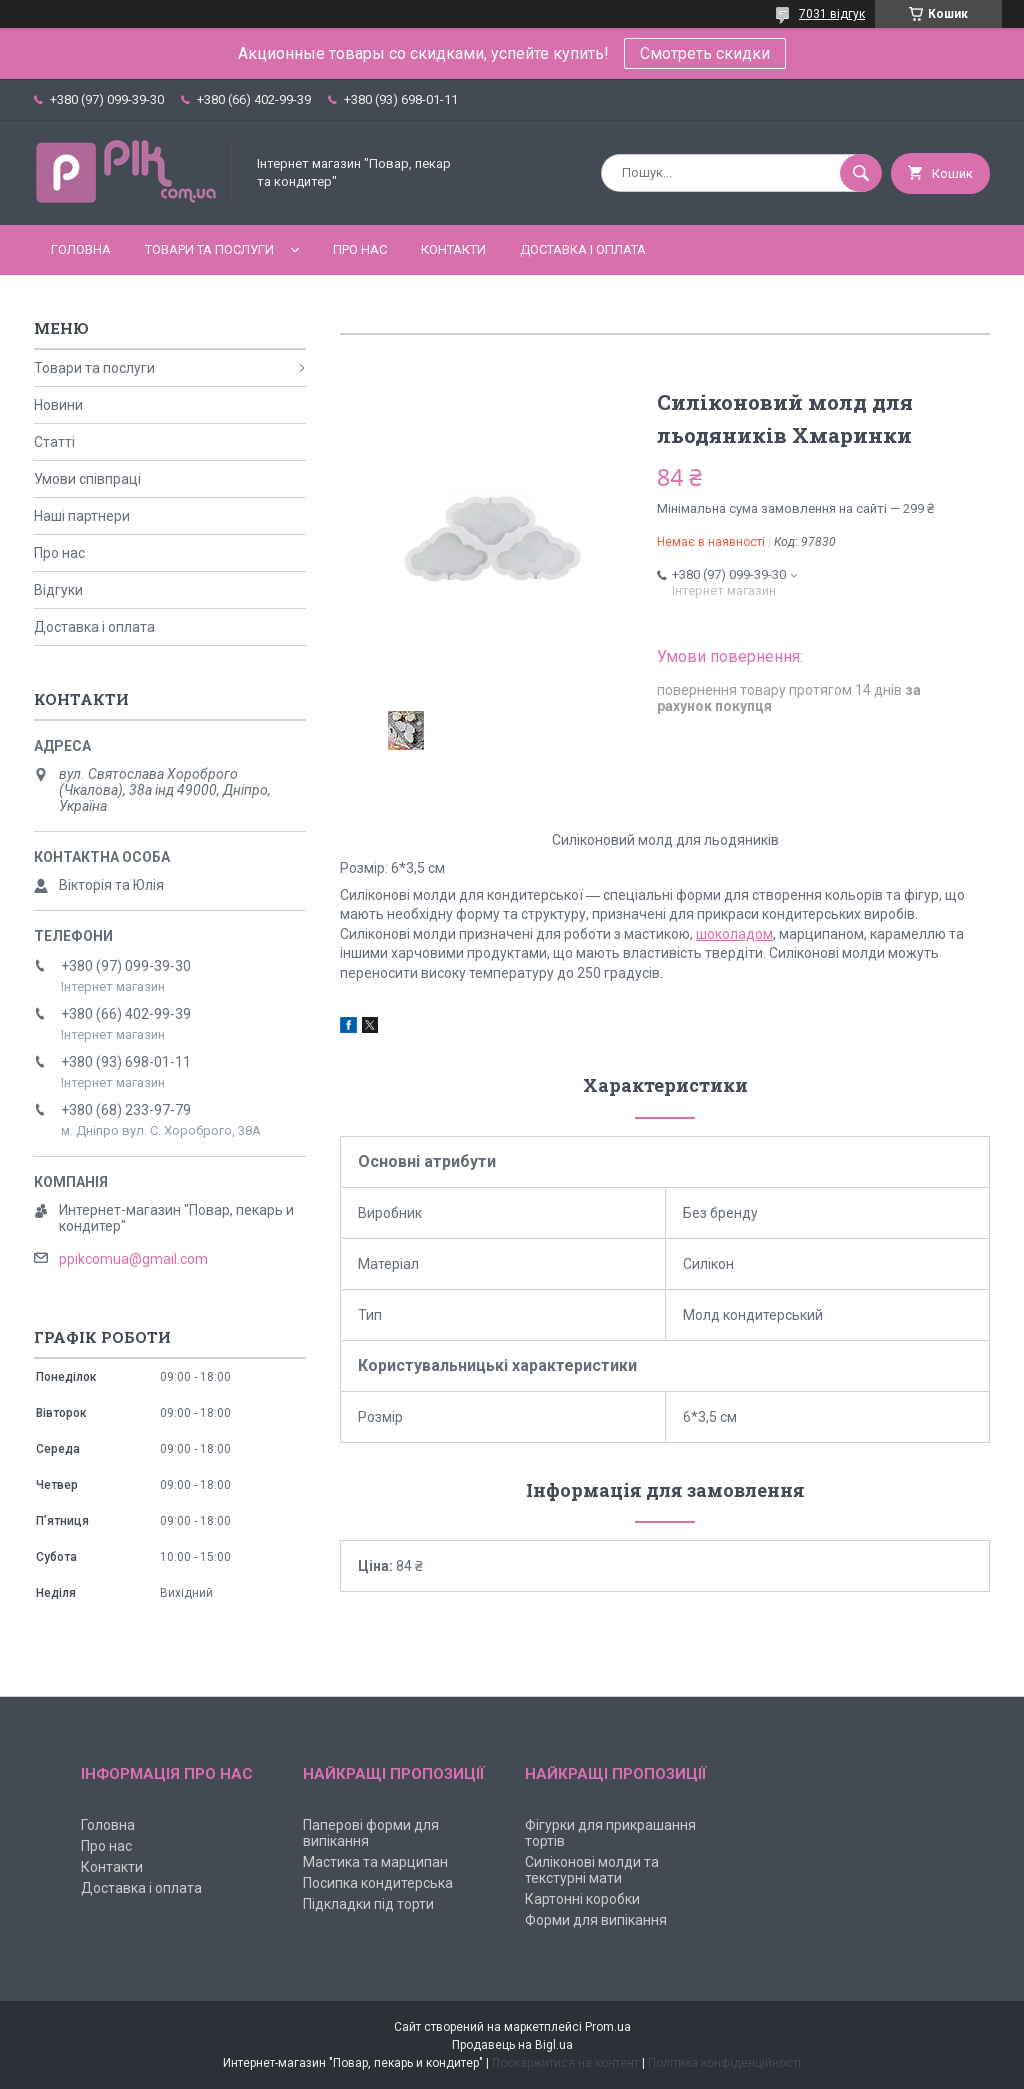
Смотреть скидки (705, 53)
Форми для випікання (596, 1920)
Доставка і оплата (583, 249)
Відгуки (58, 590)
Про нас (360, 249)
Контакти (453, 249)
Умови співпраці (87, 479)
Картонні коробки (582, 1899)
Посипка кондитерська (378, 1883)
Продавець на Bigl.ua (512, 2045)
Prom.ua (608, 2027)
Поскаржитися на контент (565, 2063)
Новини (58, 405)
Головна (81, 249)
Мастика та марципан (375, 1862)
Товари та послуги (209, 249)
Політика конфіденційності (724, 2063)
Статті (54, 442)
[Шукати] (861, 173)
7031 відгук (832, 14)
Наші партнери (82, 516)
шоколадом (734, 934)
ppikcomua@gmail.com (133, 1259)
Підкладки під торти (368, 1904)
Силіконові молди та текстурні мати (592, 1870)
